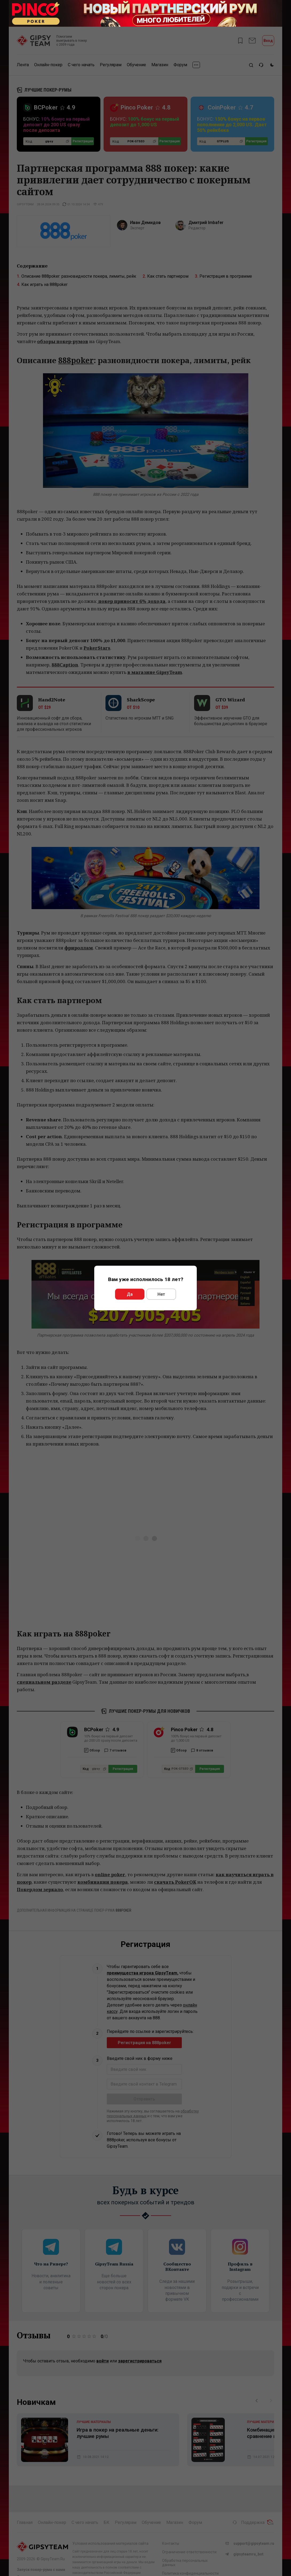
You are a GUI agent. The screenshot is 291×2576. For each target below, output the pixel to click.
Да (130, 1294)
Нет (161, 1294)
